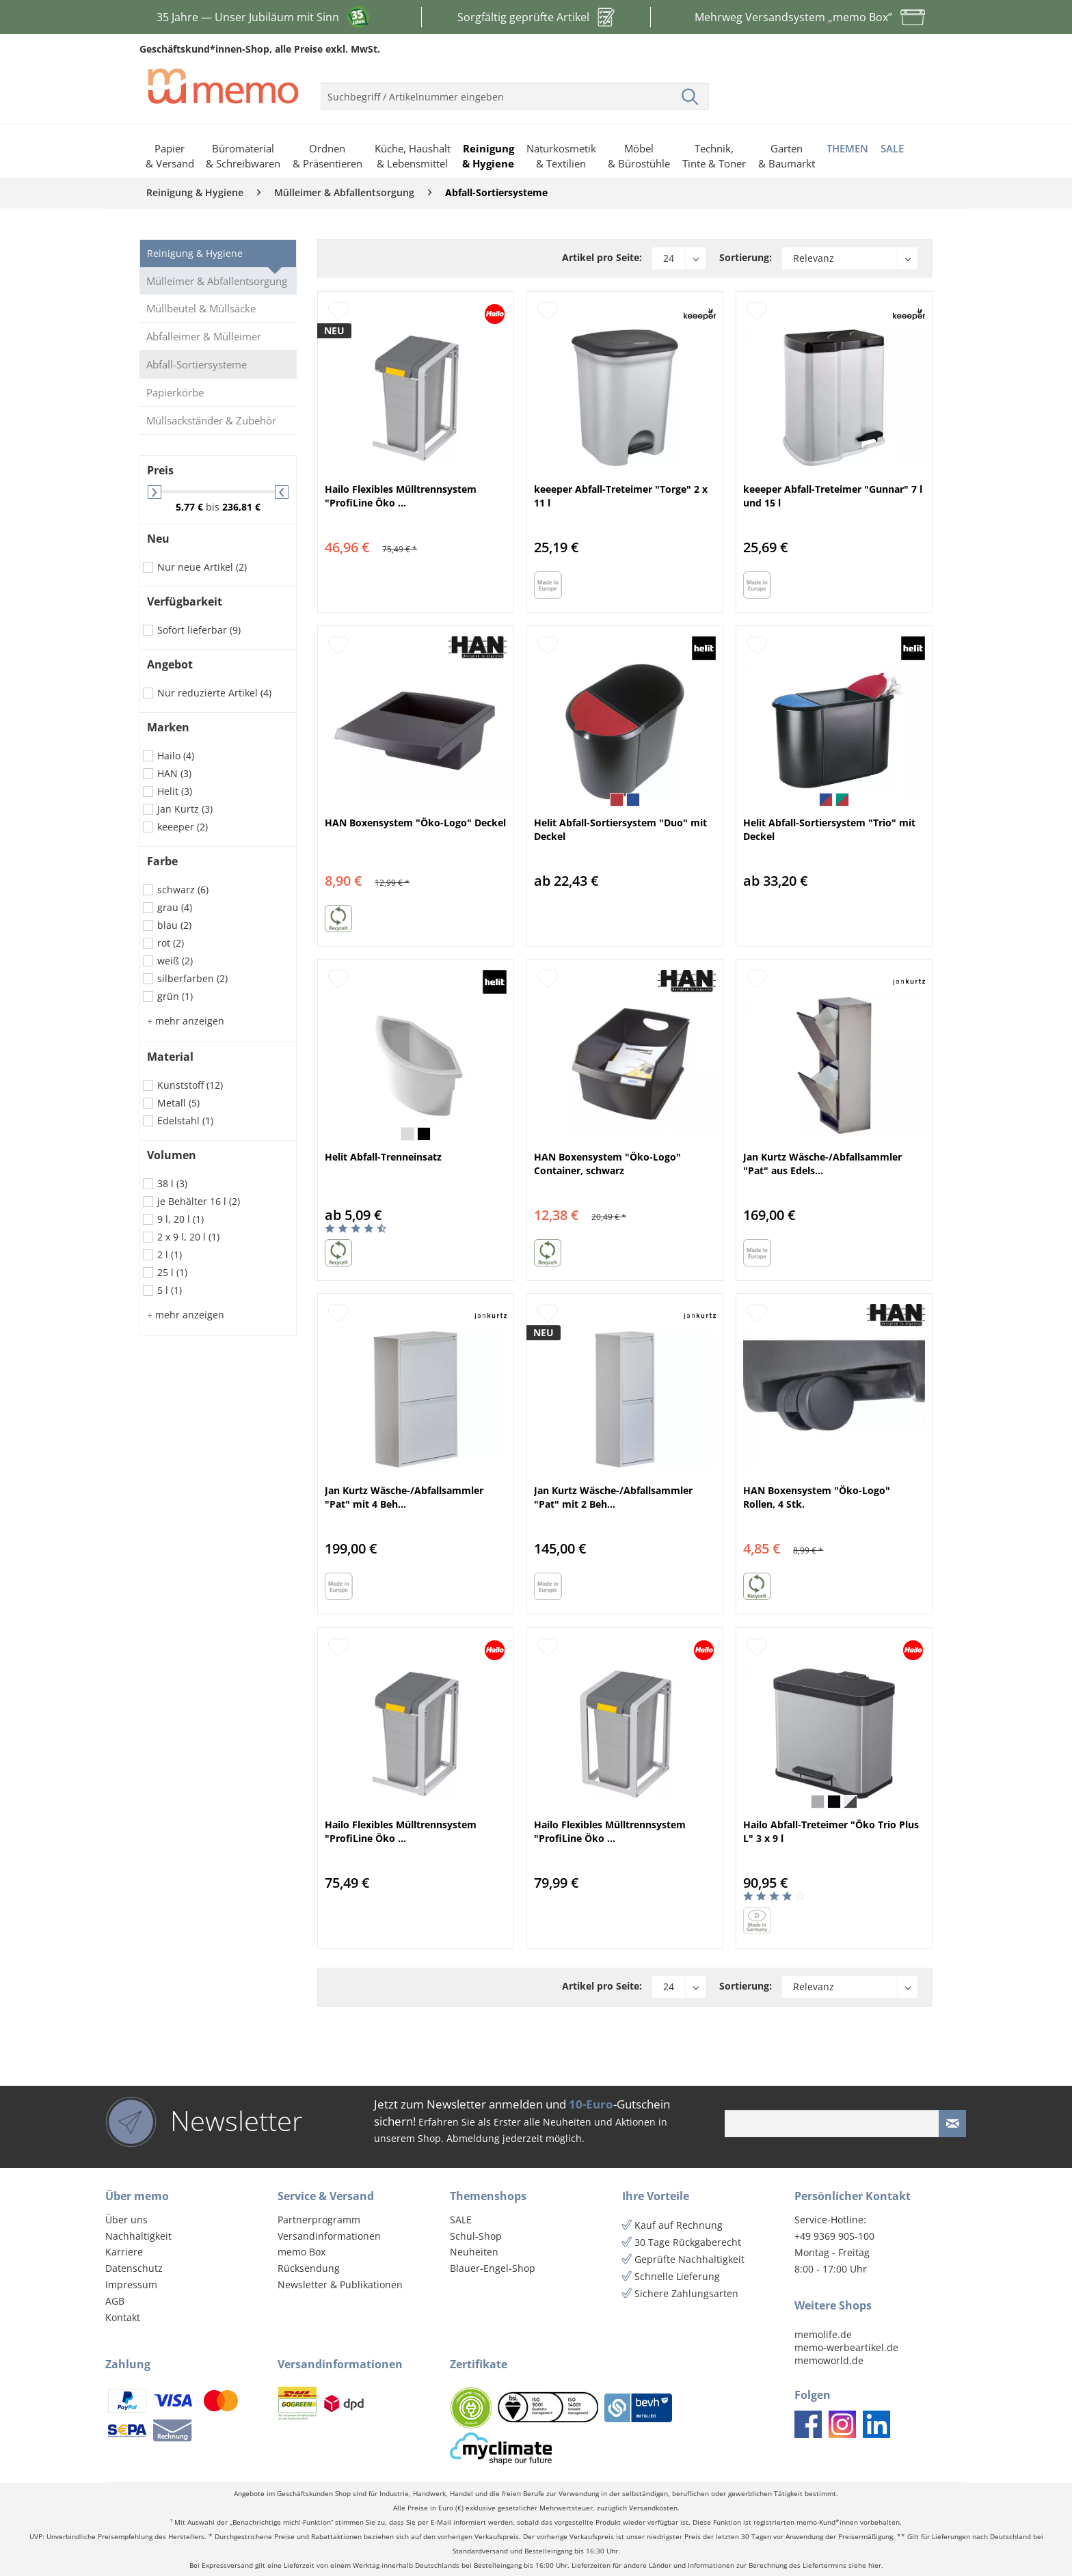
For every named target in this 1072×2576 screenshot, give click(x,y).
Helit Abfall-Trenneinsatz (383, 1156)
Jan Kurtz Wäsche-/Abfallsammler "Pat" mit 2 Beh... (613, 1497)
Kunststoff (190, 1085)
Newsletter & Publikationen (340, 2284)
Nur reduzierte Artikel (214, 692)
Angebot (170, 664)
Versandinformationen (329, 2235)
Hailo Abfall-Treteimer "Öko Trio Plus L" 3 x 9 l (831, 1831)
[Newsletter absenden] (952, 2123)
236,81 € (241, 506)
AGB (114, 2300)
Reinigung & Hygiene (195, 253)
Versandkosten (653, 2508)
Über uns (126, 2219)
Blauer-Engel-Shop (492, 2268)
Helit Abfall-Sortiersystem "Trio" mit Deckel (829, 829)
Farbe (162, 861)
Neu (158, 538)
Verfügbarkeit (184, 601)
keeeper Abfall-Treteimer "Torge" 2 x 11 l (621, 496)
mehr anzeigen (185, 1020)
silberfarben (192, 978)
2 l (169, 1254)
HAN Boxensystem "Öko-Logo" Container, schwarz (607, 1163)
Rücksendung (309, 2268)
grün (175, 996)
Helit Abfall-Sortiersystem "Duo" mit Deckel (620, 829)
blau (174, 925)
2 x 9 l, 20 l (188, 1236)
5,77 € (191, 506)
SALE (461, 2219)
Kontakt (122, 2317)
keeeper (182, 826)
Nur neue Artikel (202, 566)
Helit (174, 791)
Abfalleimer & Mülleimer (203, 336)
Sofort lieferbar (199, 629)
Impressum (131, 2284)
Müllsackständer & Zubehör (211, 420)
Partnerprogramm (319, 2219)
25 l (172, 1272)
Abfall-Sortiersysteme (196, 364)
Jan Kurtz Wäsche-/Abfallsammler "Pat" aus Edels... (822, 1163)
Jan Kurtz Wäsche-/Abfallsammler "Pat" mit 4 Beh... (404, 1497)
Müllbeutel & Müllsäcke (201, 308)
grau (174, 907)
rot (170, 942)
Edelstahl (185, 1120)
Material (170, 1056)
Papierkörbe (175, 392)
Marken (168, 727)
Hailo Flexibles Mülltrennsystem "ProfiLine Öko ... (401, 496)
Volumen (171, 1155)
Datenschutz (134, 2268)
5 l (169, 1290)
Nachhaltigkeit (138, 2235)
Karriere (124, 2251)
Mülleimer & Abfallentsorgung (216, 281)
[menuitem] (515, 91)
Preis (160, 470)
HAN (174, 773)
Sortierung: (745, 257)
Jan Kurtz (185, 808)
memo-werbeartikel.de (846, 2347)
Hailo (175, 755)
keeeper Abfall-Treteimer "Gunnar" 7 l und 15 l (832, 496)
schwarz (183, 889)
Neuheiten (474, 2251)
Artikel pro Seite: (602, 257)
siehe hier (864, 2565)
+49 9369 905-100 (834, 2235)
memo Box (301, 2251)
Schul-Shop (476, 2235)
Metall (178, 1102)
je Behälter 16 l (198, 1201)
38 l (172, 1183)
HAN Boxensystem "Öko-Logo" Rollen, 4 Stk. (816, 1497)
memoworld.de (828, 2360)
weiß (175, 960)
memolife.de (823, 2334)
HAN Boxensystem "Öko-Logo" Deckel (415, 822)
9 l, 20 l (180, 1218)
